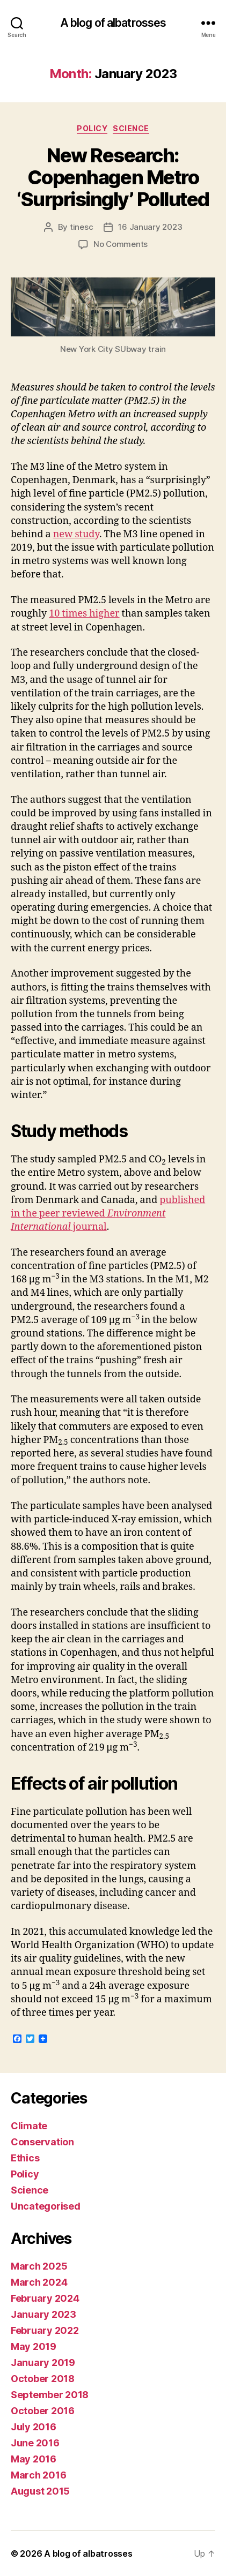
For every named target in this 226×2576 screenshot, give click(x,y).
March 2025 (39, 2266)
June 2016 (35, 2443)
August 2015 (40, 2491)
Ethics (25, 2158)
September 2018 (50, 2394)
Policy (92, 128)
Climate (29, 2125)
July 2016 (33, 2426)
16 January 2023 (150, 227)
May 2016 (33, 2459)
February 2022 (45, 2330)
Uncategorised (46, 2206)
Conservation (42, 2141)
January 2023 (43, 2314)
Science (131, 128)
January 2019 (43, 2362)
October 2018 (43, 2378)
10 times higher (84, 613)
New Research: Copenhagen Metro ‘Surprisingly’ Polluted (113, 177)
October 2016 (43, 2410)
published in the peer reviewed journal (108, 1213)
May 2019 (33, 2346)
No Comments (120, 244)
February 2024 (45, 2298)
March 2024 (39, 2282)
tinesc (81, 227)
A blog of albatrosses (113, 22)
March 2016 (38, 2475)
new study (76, 534)
